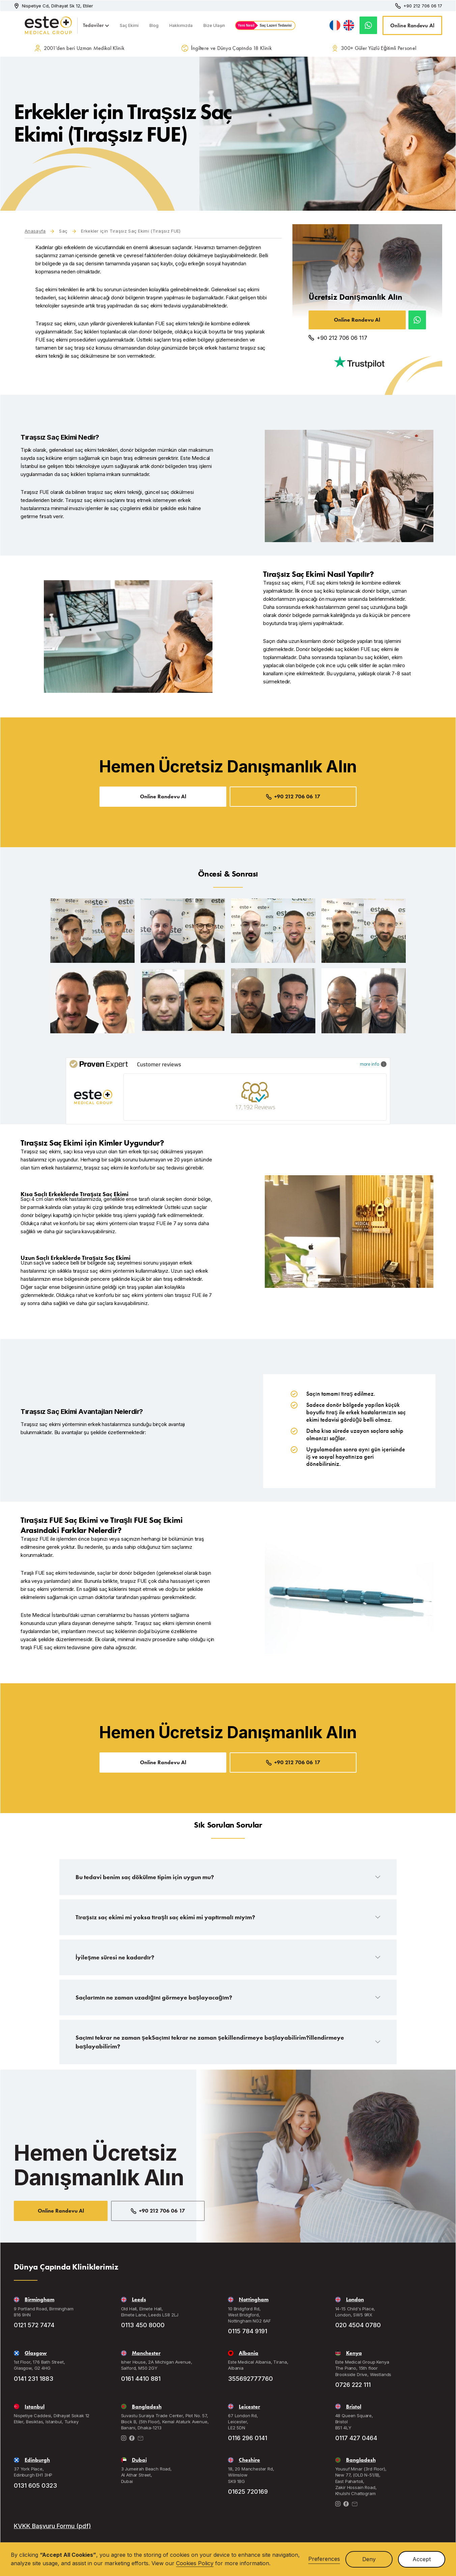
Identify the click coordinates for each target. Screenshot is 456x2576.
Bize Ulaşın (214, 25)
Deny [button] (369, 2559)
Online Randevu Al (412, 25)
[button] (96, 25)
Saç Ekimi (129, 25)
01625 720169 (248, 2491)
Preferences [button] (324, 2558)
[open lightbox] (92, 930)
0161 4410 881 (141, 2378)
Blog (154, 25)
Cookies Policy (194, 2563)
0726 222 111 (353, 2384)
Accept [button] (421, 2559)
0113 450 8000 (143, 2325)
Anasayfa (35, 231)
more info (373, 1064)
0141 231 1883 (33, 2378)
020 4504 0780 (358, 2325)
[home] (37, 25)
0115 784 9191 (247, 2331)
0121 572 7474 (34, 2325)
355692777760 (250, 2378)
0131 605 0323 (35, 2485)
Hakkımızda (181, 25)
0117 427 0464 (356, 2437)
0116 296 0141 (247, 2437)
